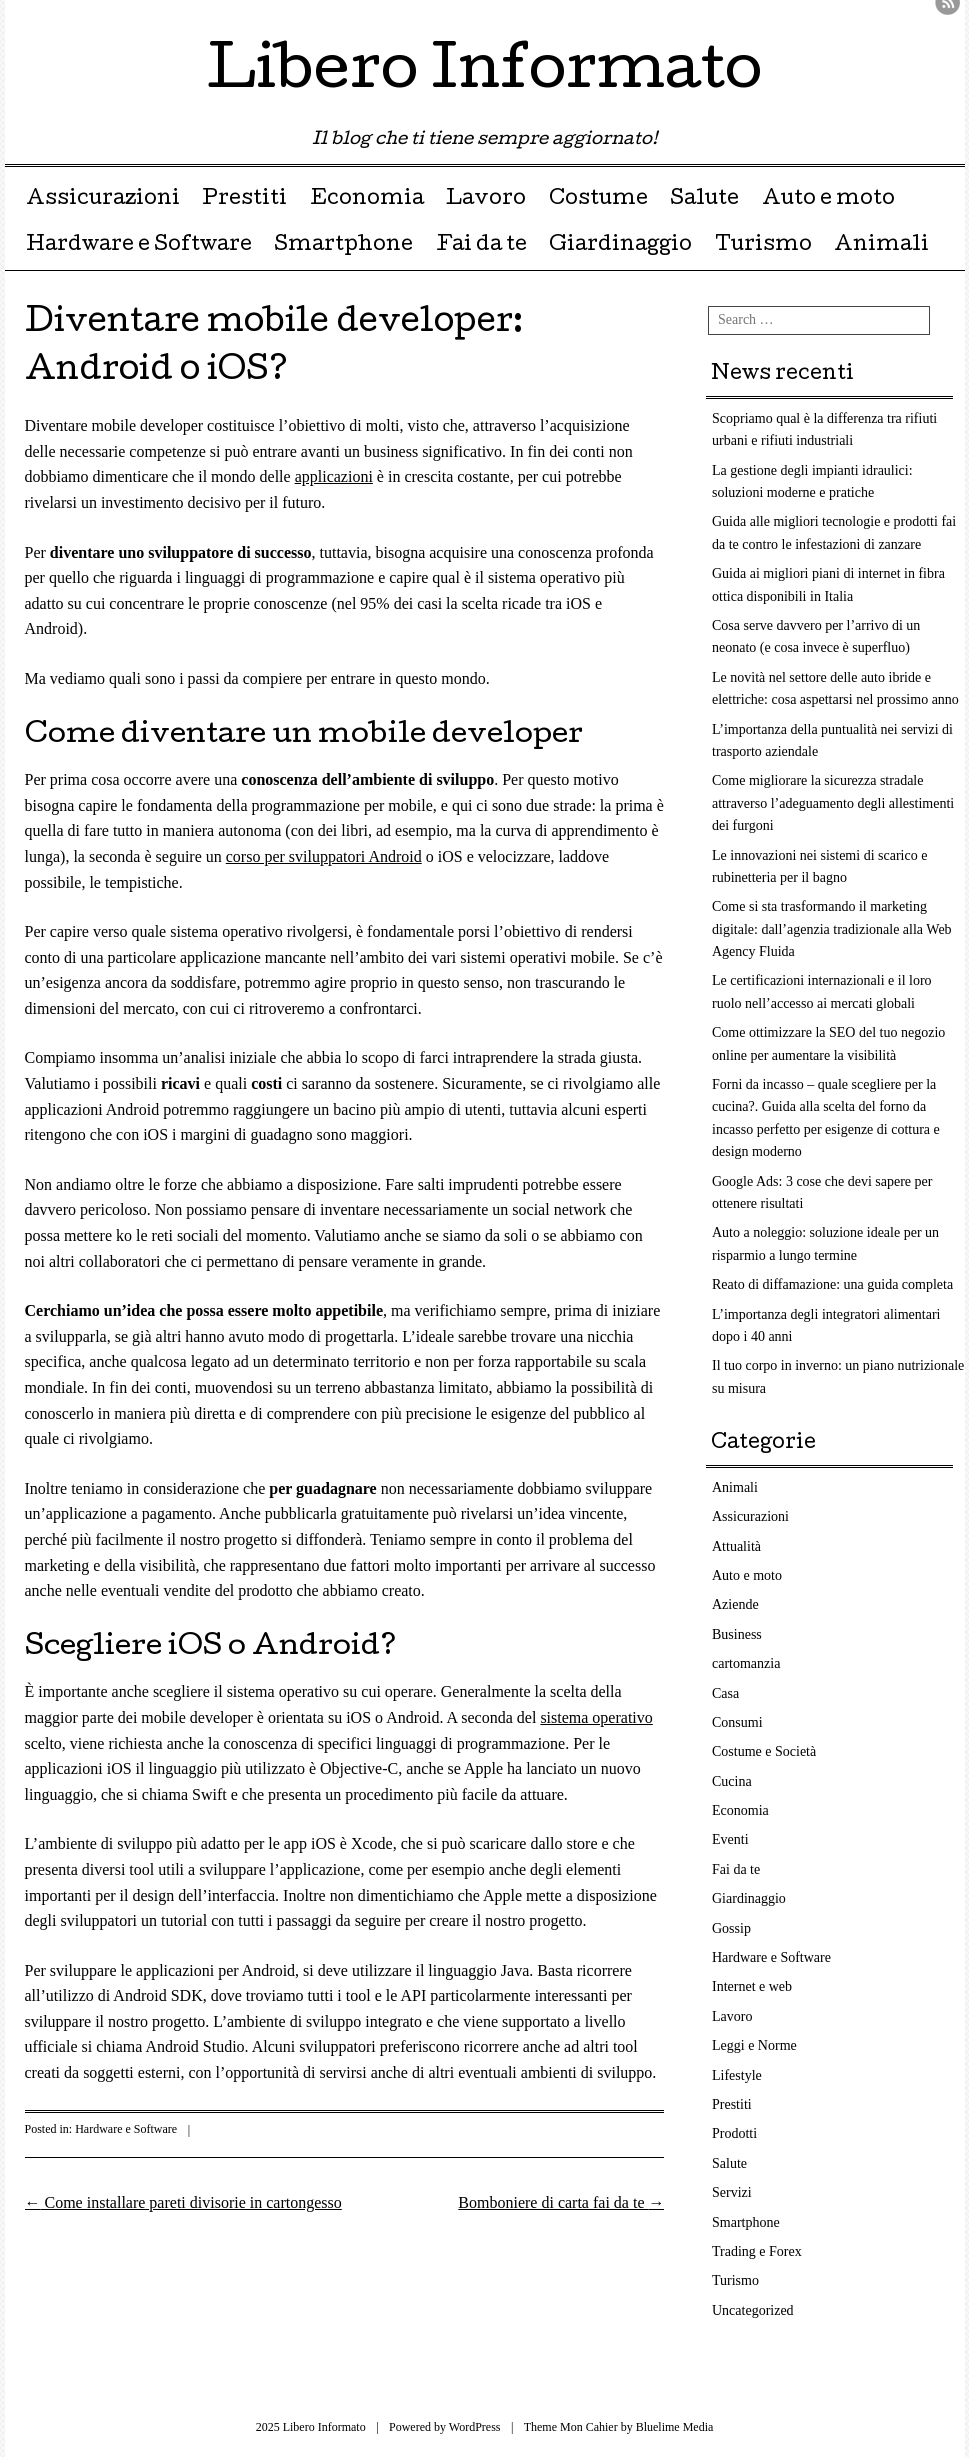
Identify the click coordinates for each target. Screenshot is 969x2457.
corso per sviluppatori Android (324, 856)
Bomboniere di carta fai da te (561, 2202)
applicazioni (334, 476)
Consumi (737, 1722)
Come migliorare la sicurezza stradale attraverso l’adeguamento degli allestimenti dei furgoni (833, 803)
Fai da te (481, 246)
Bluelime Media (675, 2427)
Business (737, 1634)
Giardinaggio (620, 246)
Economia (367, 200)
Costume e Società (764, 1751)
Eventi (730, 1839)
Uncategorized (753, 2310)
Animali (881, 246)
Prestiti (244, 200)
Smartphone (343, 246)
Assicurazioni (103, 200)
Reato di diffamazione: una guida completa (832, 1284)
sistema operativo (596, 1717)
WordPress (475, 2427)
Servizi (732, 2192)
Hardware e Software (139, 246)
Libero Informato (484, 74)
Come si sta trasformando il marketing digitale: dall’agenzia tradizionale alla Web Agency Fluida (832, 929)
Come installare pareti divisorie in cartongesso (183, 2202)
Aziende (735, 1604)
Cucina (732, 1781)
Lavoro (486, 200)
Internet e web (752, 1986)
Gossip (731, 1928)
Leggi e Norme (754, 2045)
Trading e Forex (757, 2251)
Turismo (763, 246)
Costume (598, 200)
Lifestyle (737, 2075)
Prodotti (734, 2133)
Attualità (736, 1546)
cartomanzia (746, 1663)
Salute (704, 200)
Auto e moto (828, 200)
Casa (725, 1693)
